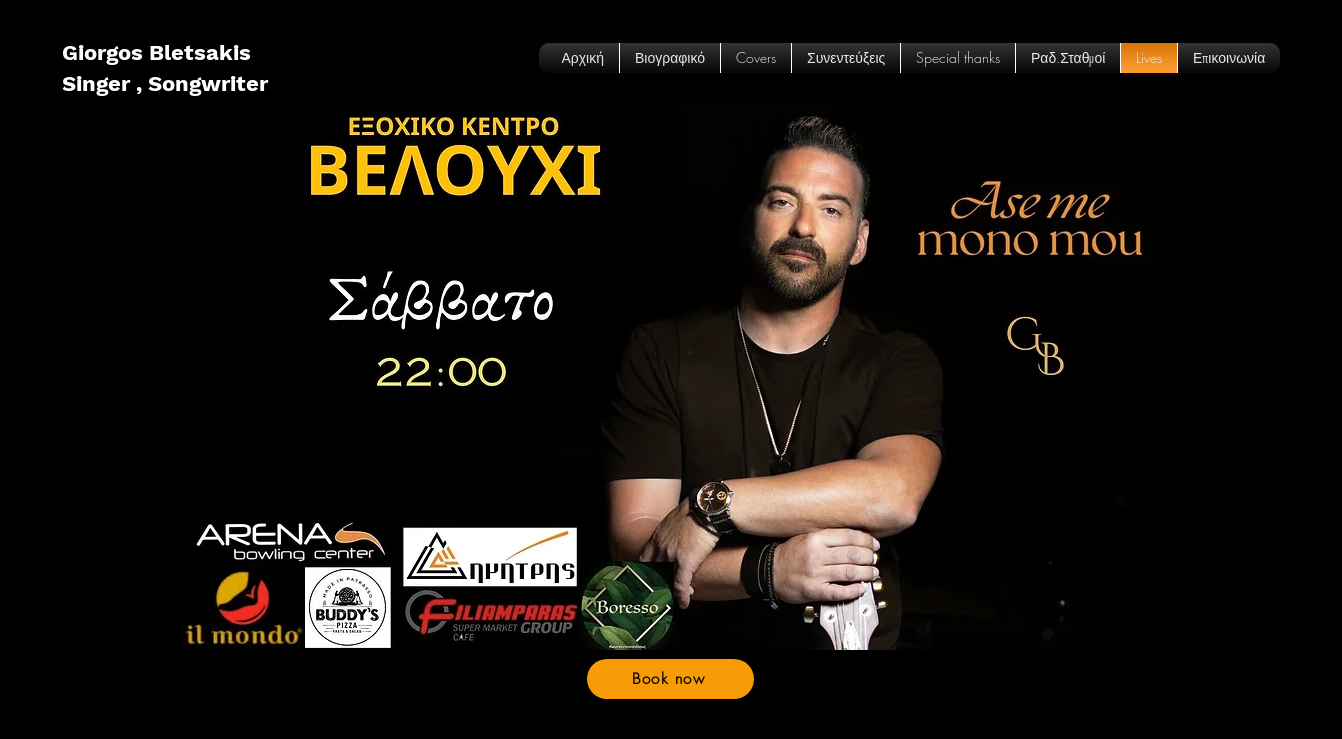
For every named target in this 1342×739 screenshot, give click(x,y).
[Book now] (670, 679)
